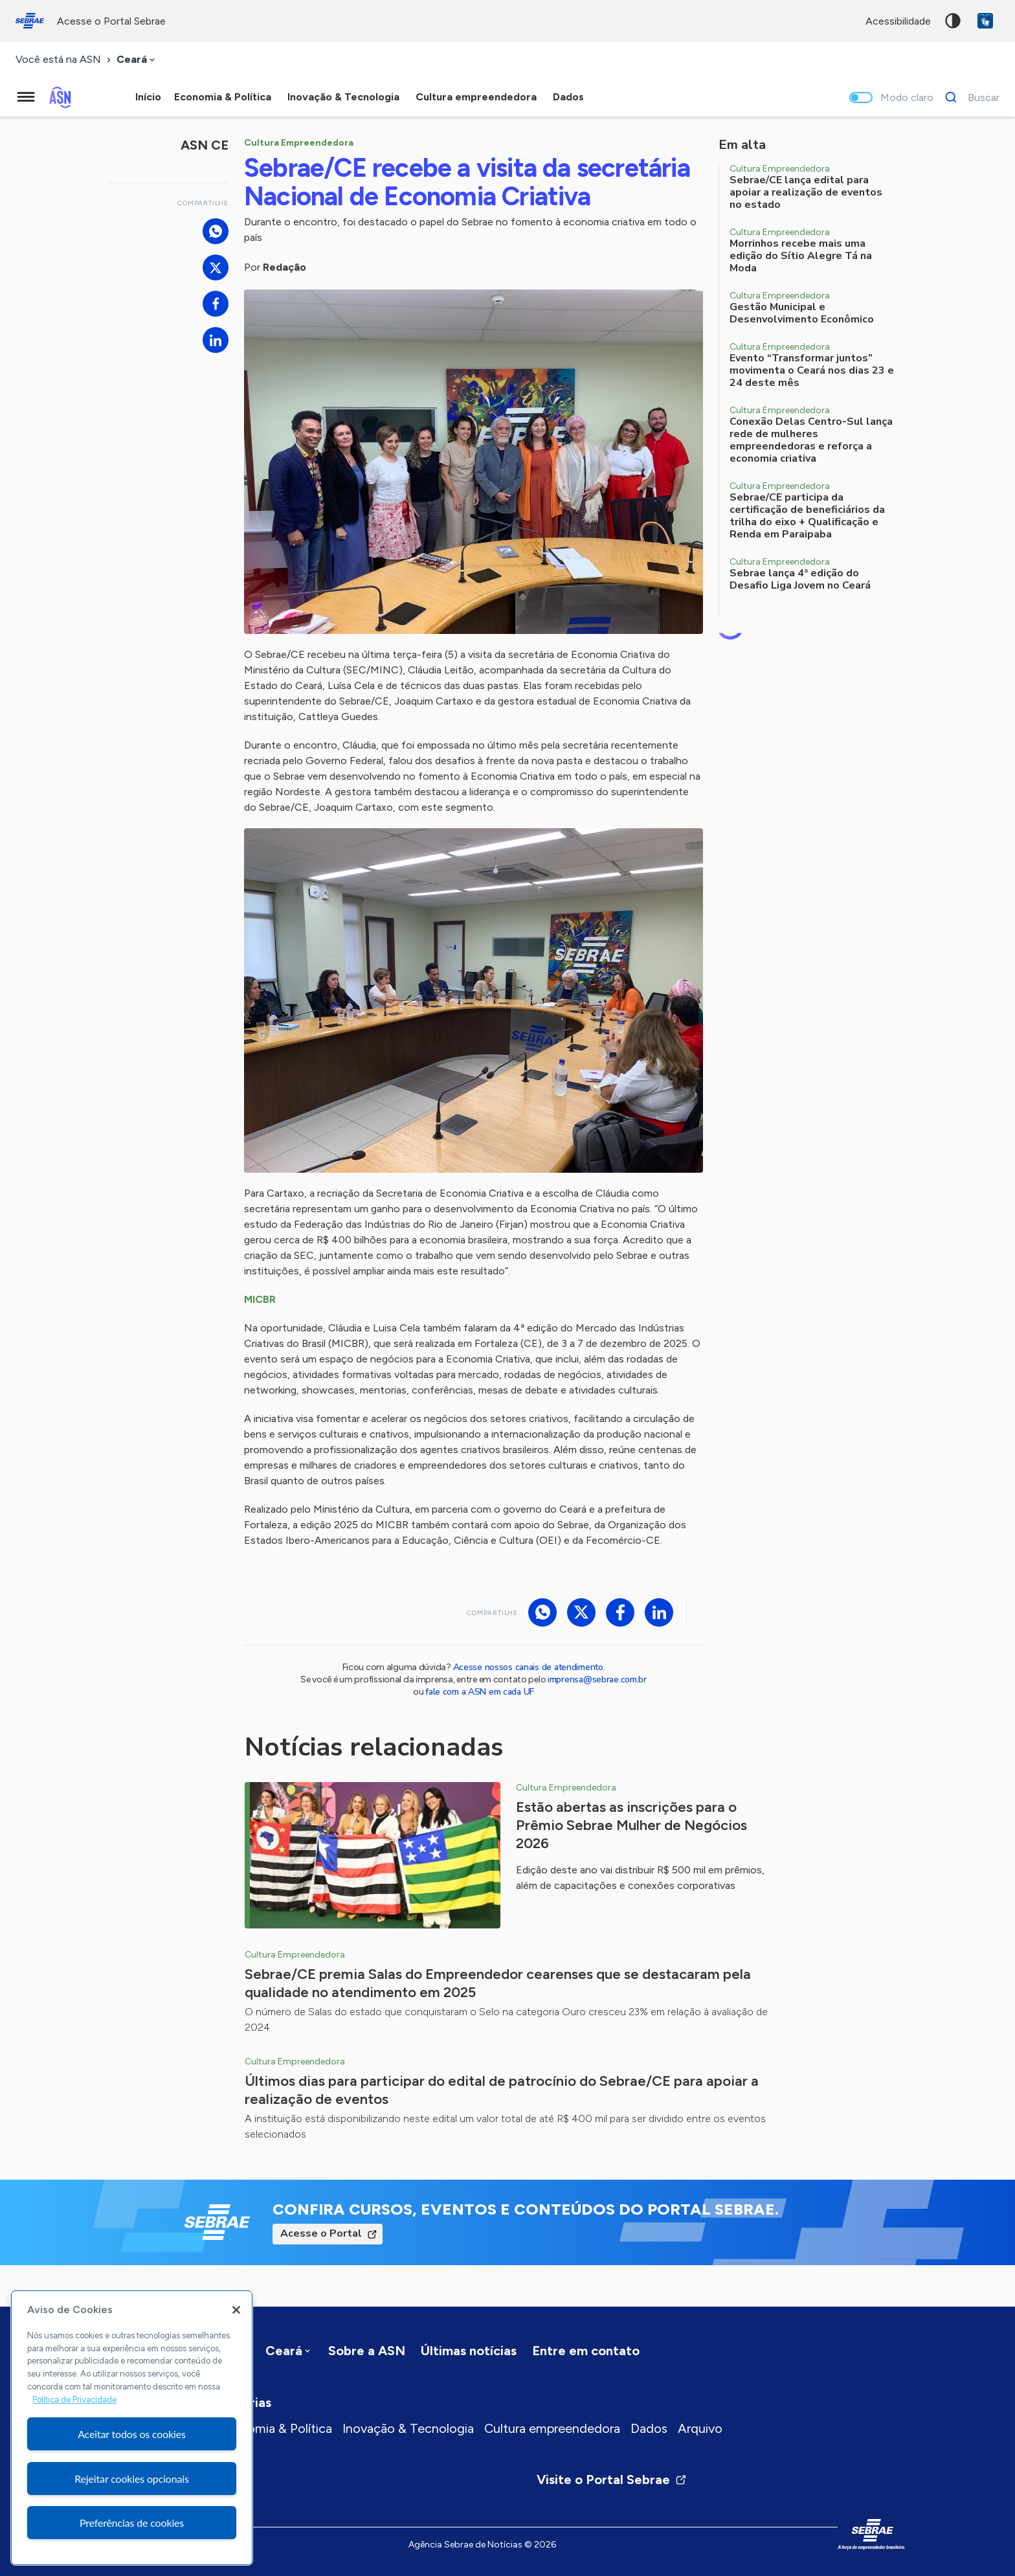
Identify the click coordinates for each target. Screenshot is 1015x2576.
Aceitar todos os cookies (132, 2434)
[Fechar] (236, 2310)
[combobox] (137, 60)
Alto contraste (953, 20)
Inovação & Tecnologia (408, 2428)
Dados (648, 2428)
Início (148, 97)
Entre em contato (586, 2350)
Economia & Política (275, 2428)
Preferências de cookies (132, 2522)
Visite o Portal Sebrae (612, 2479)
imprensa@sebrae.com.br (597, 1679)
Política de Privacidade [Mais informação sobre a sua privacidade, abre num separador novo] (74, 2399)
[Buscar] (968, 97)
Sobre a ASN (366, 2350)
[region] (131, 2428)
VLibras (985, 20)
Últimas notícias (469, 2350)
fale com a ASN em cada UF (479, 1692)
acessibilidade (898, 21)
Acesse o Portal (321, 2233)
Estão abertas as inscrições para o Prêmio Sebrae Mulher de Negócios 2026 (631, 1825)
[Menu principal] (26, 97)
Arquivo (700, 2428)
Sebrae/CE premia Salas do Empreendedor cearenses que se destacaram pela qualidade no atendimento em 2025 (498, 1983)
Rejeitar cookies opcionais (131, 2478)
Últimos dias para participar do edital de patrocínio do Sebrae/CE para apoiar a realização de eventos (502, 2090)
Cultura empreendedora (552, 2428)
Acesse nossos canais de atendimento (528, 1667)
